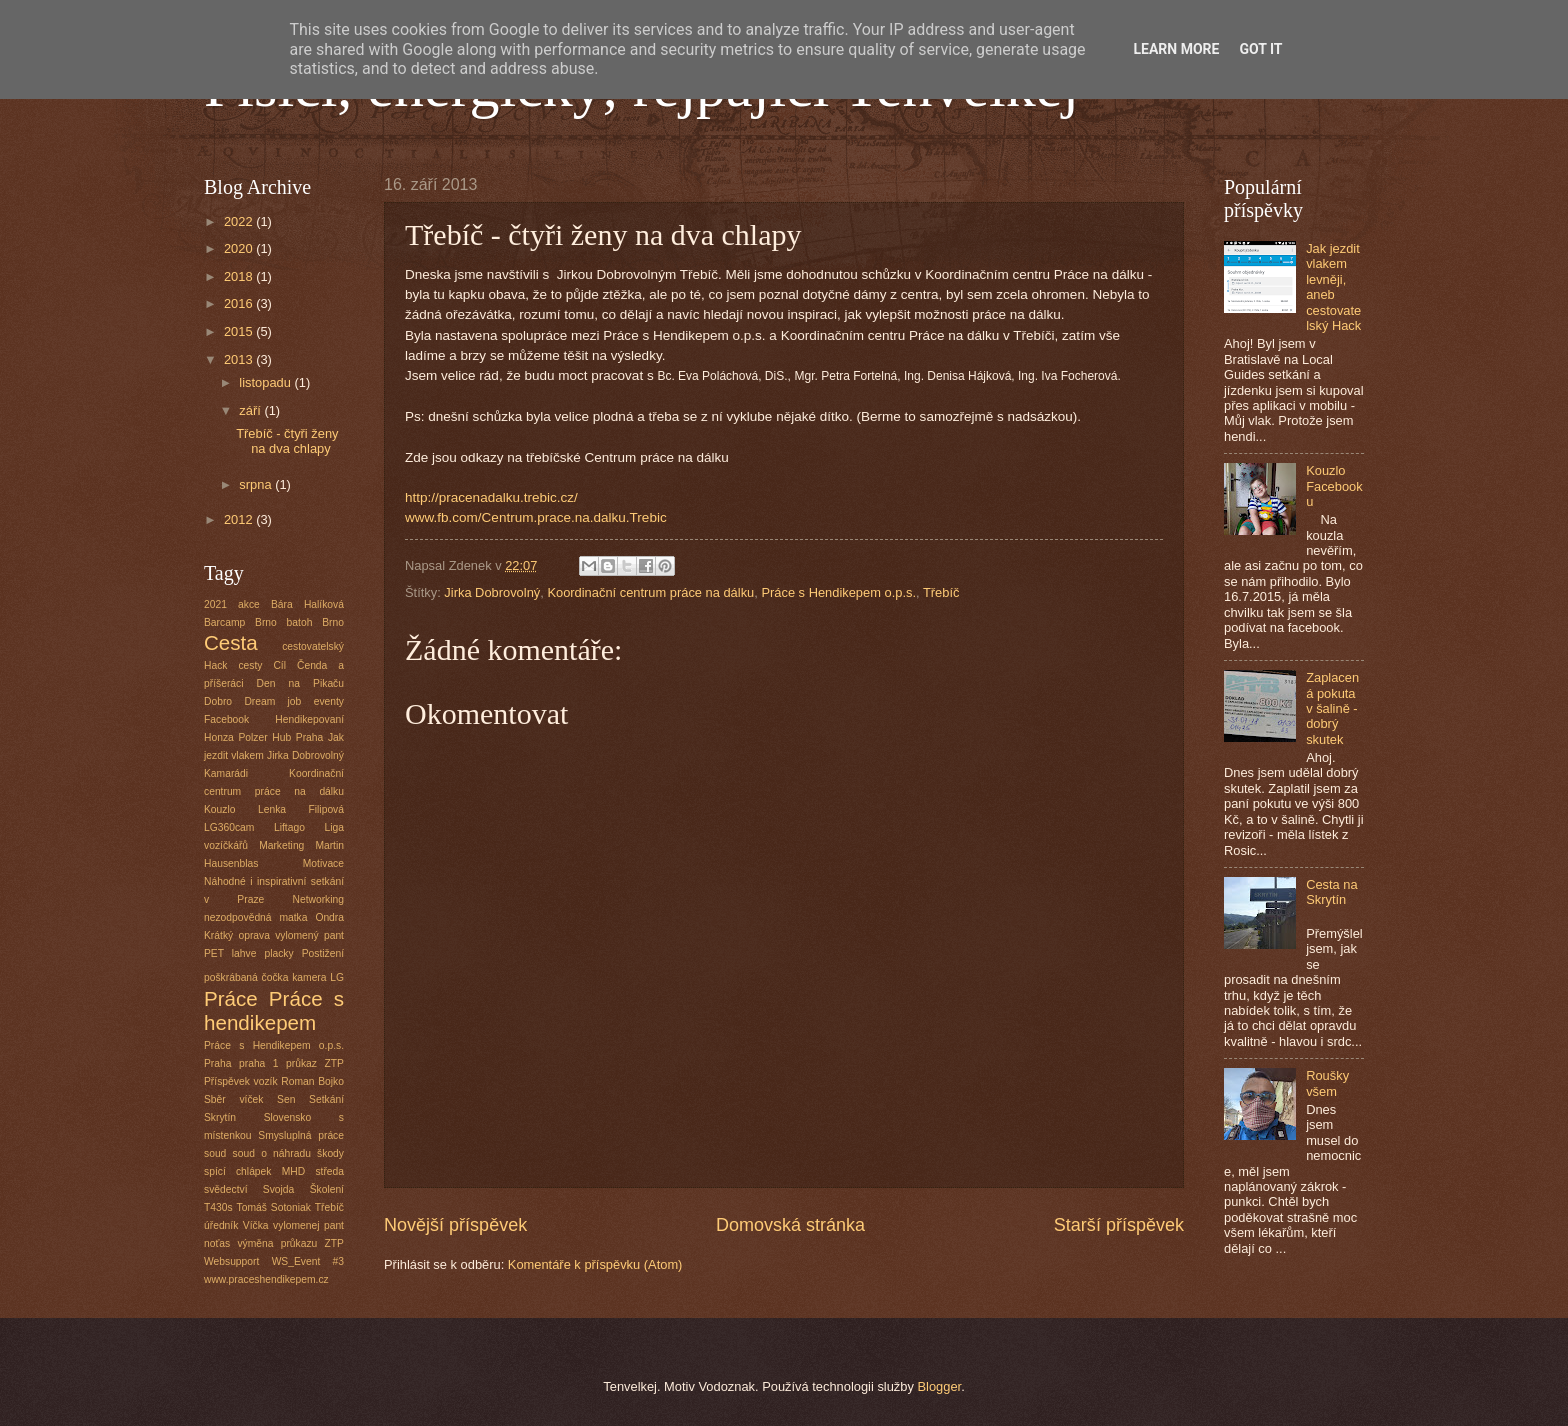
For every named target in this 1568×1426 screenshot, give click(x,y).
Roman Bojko (312, 1081)
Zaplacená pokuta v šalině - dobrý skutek (1332, 708)
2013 (240, 359)
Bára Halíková (307, 604)
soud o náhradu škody (288, 1153)
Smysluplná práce (301, 1135)
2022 (240, 221)
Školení (327, 1189)
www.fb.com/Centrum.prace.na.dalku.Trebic (536, 517)
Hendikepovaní (309, 719)
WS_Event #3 (308, 1261)
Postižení (323, 953)
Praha (217, 1063)
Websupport (231, 1261)
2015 (240, 331)
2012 (240, 519)
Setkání (326, 1099)
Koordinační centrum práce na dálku (650, 592)
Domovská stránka (790, 1225)
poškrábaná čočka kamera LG (274, 977)
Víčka (256, 1225)
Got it (1260, 49)
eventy (329, 701)
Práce (231, 998)
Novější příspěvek (455, 1225)
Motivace (323, 863)
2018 (240, 276)
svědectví (226, 1189)
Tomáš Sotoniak (274, 1207)
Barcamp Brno (240, 622)
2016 (240, 303)
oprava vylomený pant (291, 935)
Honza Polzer (236, 737)
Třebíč (941, 592)
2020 (240, 248)
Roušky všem (1327, 1083)
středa (329, 1171)
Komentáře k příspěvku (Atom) (595, 1264)
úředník (221, 1225)
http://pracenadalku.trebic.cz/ (491, 497)
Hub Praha (297, 737)
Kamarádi (226, 773)
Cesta (231, 642)
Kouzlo (219, 809)
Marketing (281, 845)
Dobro (218, 701)
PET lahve (230, 953)
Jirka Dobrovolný (492, 592)
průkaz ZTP (315, 1063)
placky (278, 953)
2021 (215, 604)
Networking (318, 899)
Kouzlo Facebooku (1334, 486)
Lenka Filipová (301, 809)
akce (249, 604)
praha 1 (259, 1063)
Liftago (289, 827)
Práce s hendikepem (274, 1011)
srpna (257, 484)
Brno (333, 622)
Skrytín (220, 1117)
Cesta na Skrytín (1332, 892)
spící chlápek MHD (254, 1171)
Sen (286, 1099)
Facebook (226, 719)
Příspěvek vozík (241, 1081)
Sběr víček (233, 1099)
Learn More (1176, 49)
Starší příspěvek (1119, 1225)
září (251, 410)
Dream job (272, 701)
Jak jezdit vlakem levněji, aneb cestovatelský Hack (1333, 287)
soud (215, 1153)
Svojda (278, 1189)
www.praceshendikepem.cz (266, 1279)
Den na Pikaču (300, 683)
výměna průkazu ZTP (290, 1243)
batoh (300, 622)
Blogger (939, 1386)
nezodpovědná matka (255, 917)
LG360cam (229, 827)
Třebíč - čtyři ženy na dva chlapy (287, 441)
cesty (250, 665)
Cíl (279, 665)
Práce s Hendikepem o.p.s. (838, 592)
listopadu (266, 382)
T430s (218, 1207)
